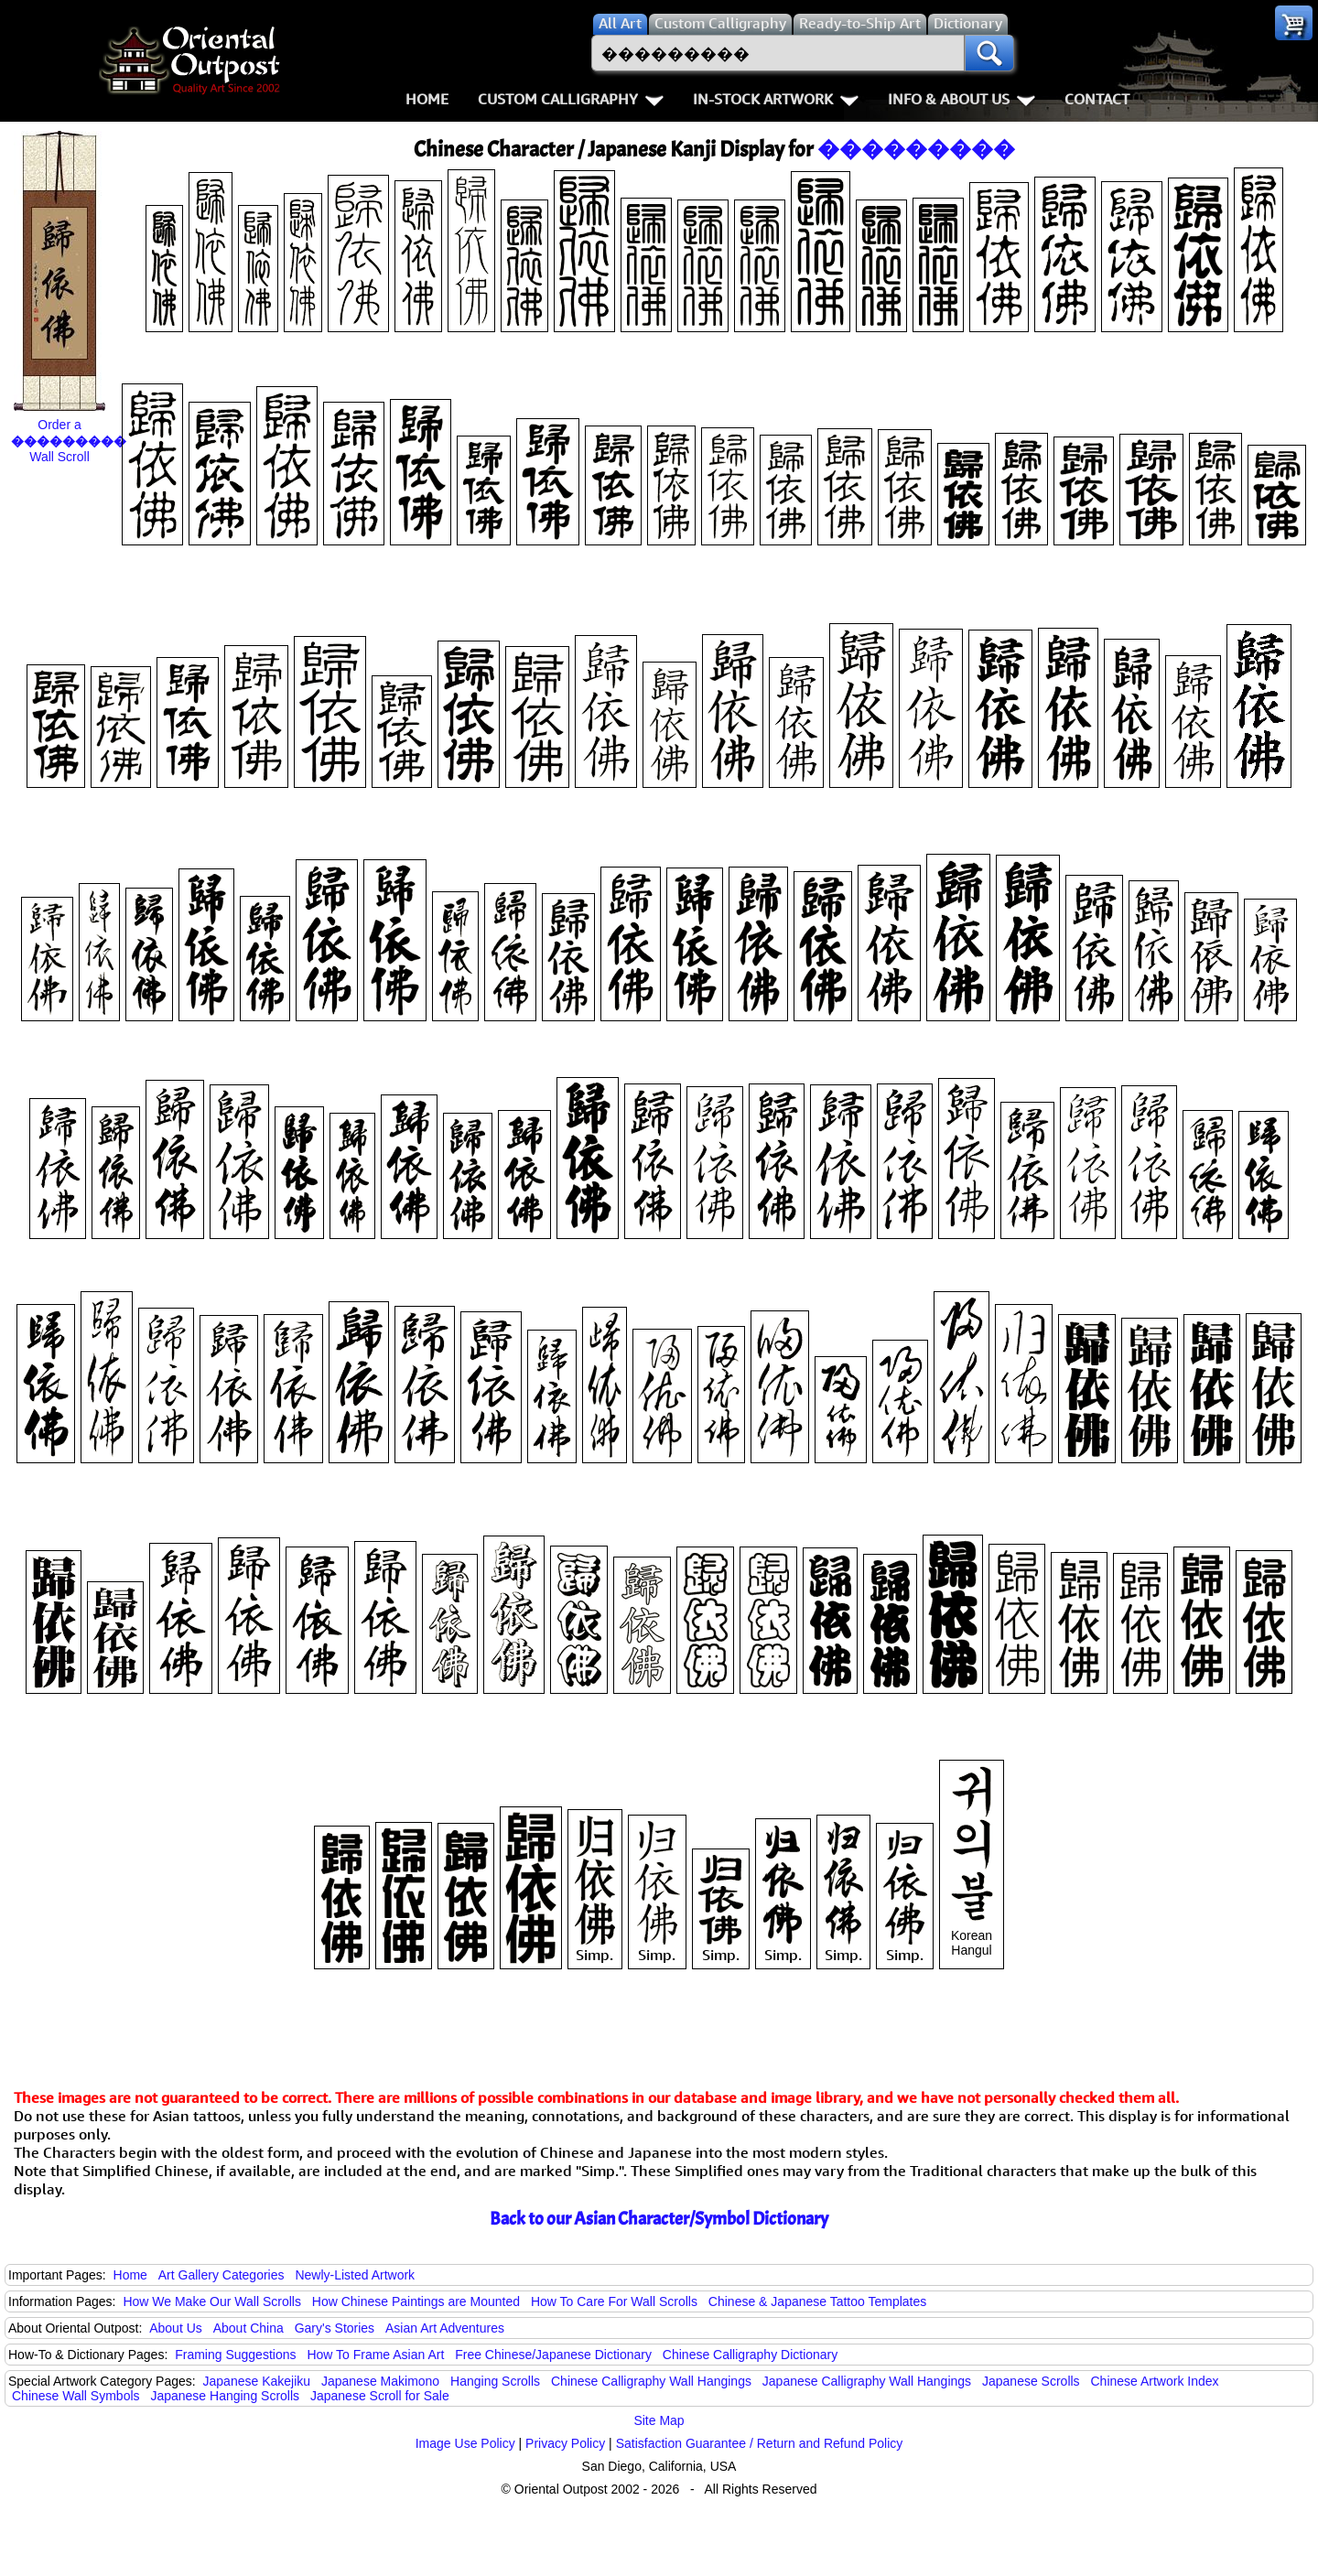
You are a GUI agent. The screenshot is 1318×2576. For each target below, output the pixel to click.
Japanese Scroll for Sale (379, 2395)
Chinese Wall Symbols (76, 2395)
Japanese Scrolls (1031, 2381)
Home (426, 99)
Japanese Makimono (380, 2381)
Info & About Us (961, 99)
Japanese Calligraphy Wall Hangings (866, 2381)
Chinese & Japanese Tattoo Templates (817, 2301)
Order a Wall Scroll (68, 440)
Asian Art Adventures (444, 2328)
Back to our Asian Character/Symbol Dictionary (659, 2218)
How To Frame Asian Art (375, 2354)
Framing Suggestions (235, 2354)
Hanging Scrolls (495, 2381)
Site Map (658, 2420)
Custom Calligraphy (571, 99)
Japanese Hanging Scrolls (224, 2395)
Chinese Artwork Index (1155, 2381)
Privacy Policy (565, 2443)
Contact (1096, 99)
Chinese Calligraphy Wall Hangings (651, 2381)
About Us (175, 2328)
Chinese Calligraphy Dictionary (750, 2354)
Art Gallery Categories (221, 2275)
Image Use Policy (465, 2443)
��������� (916, 149)
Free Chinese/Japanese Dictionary (553, 2354)
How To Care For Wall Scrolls (614, 2301)
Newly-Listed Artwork (355, 2275)
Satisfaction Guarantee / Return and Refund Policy (759, 2443)
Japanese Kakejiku (257, 2381)
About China (248, 2328)
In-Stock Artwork (776, 99)
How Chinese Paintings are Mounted (416, 2301)
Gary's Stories (334, 2328)
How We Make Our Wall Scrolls (211, 2301)
